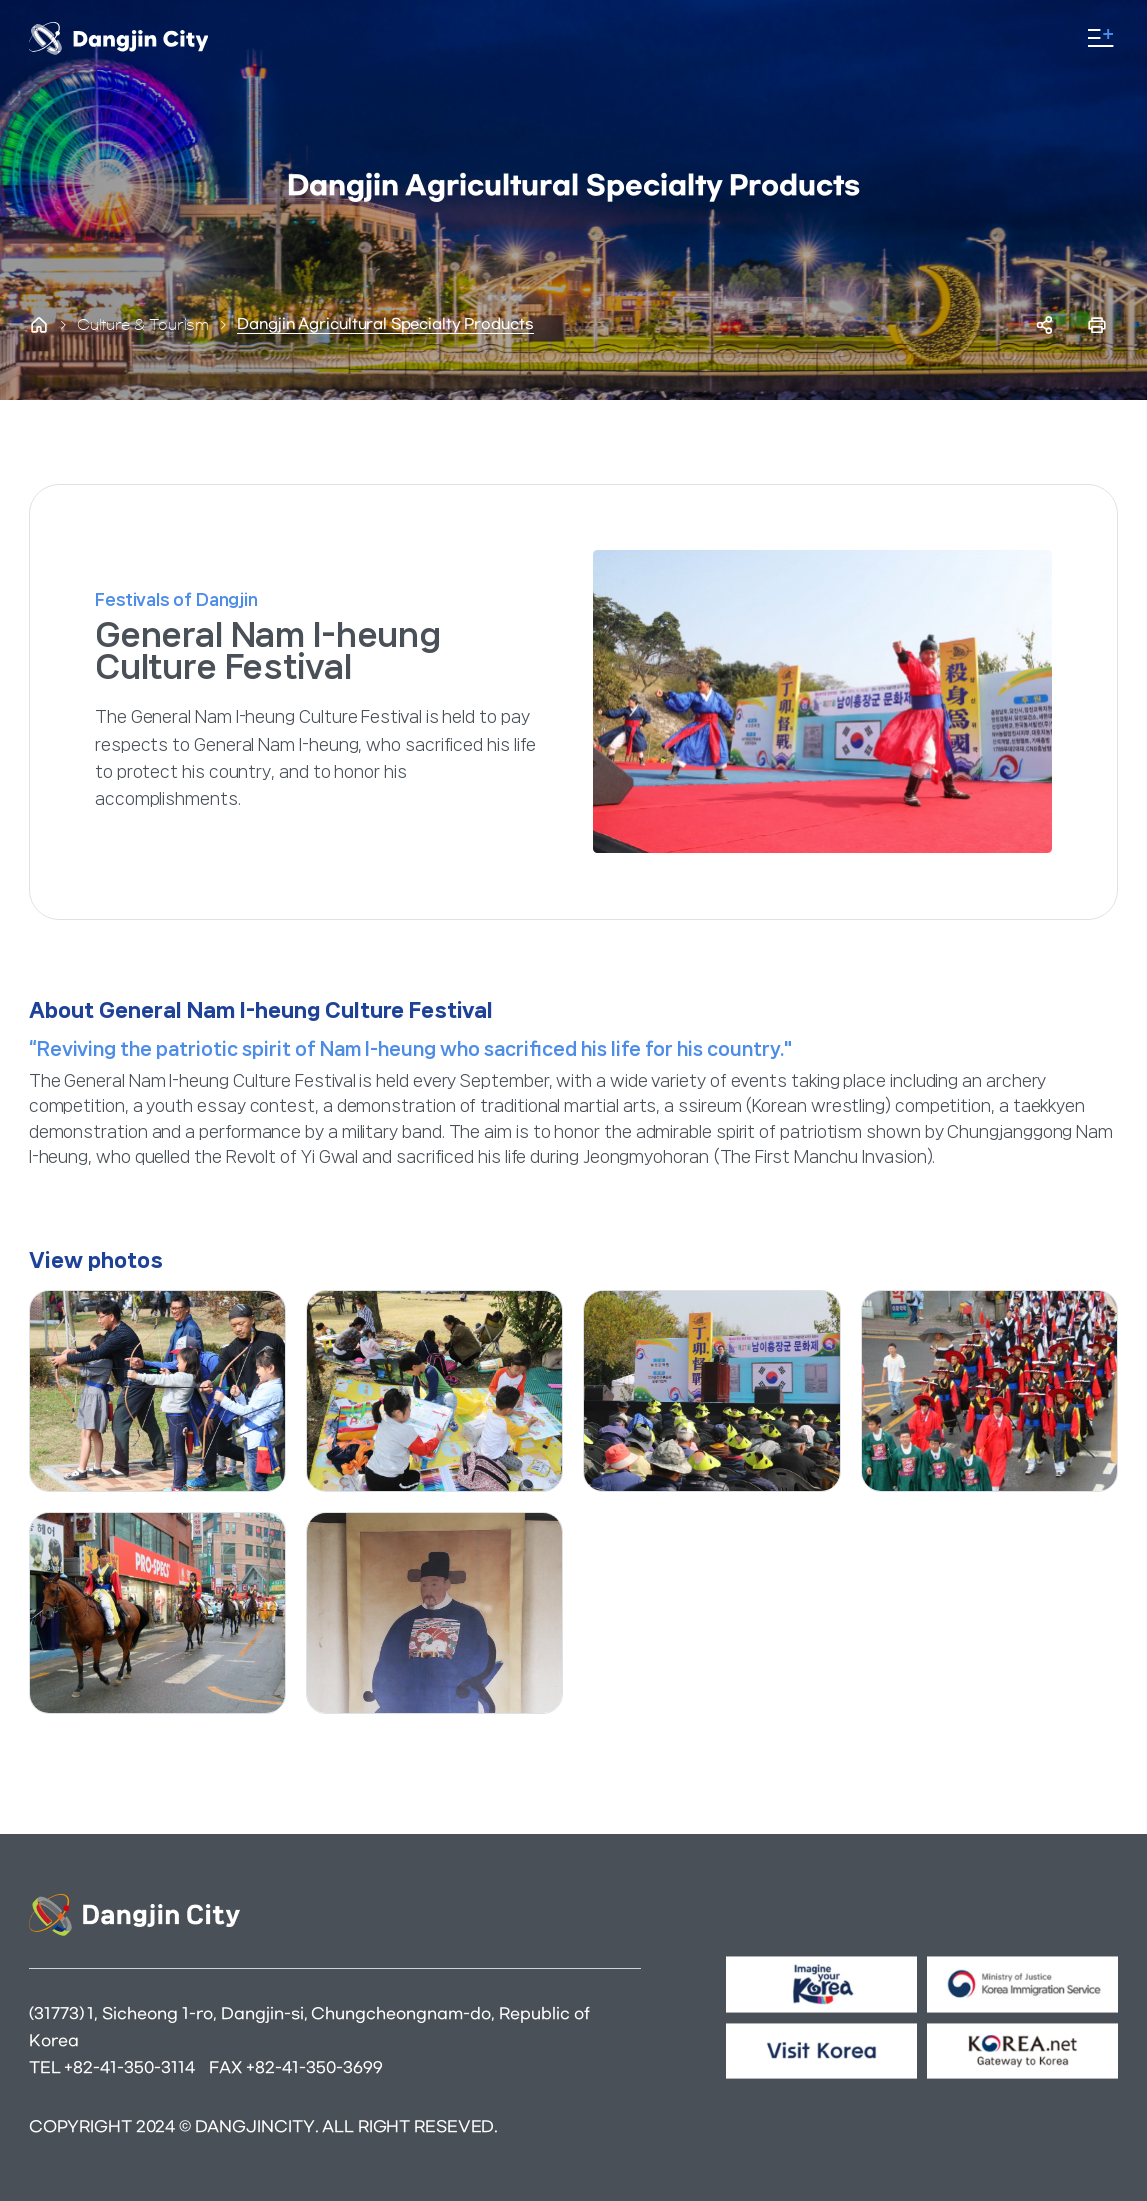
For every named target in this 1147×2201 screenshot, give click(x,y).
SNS (1045, 325)
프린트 (1097, 325)
